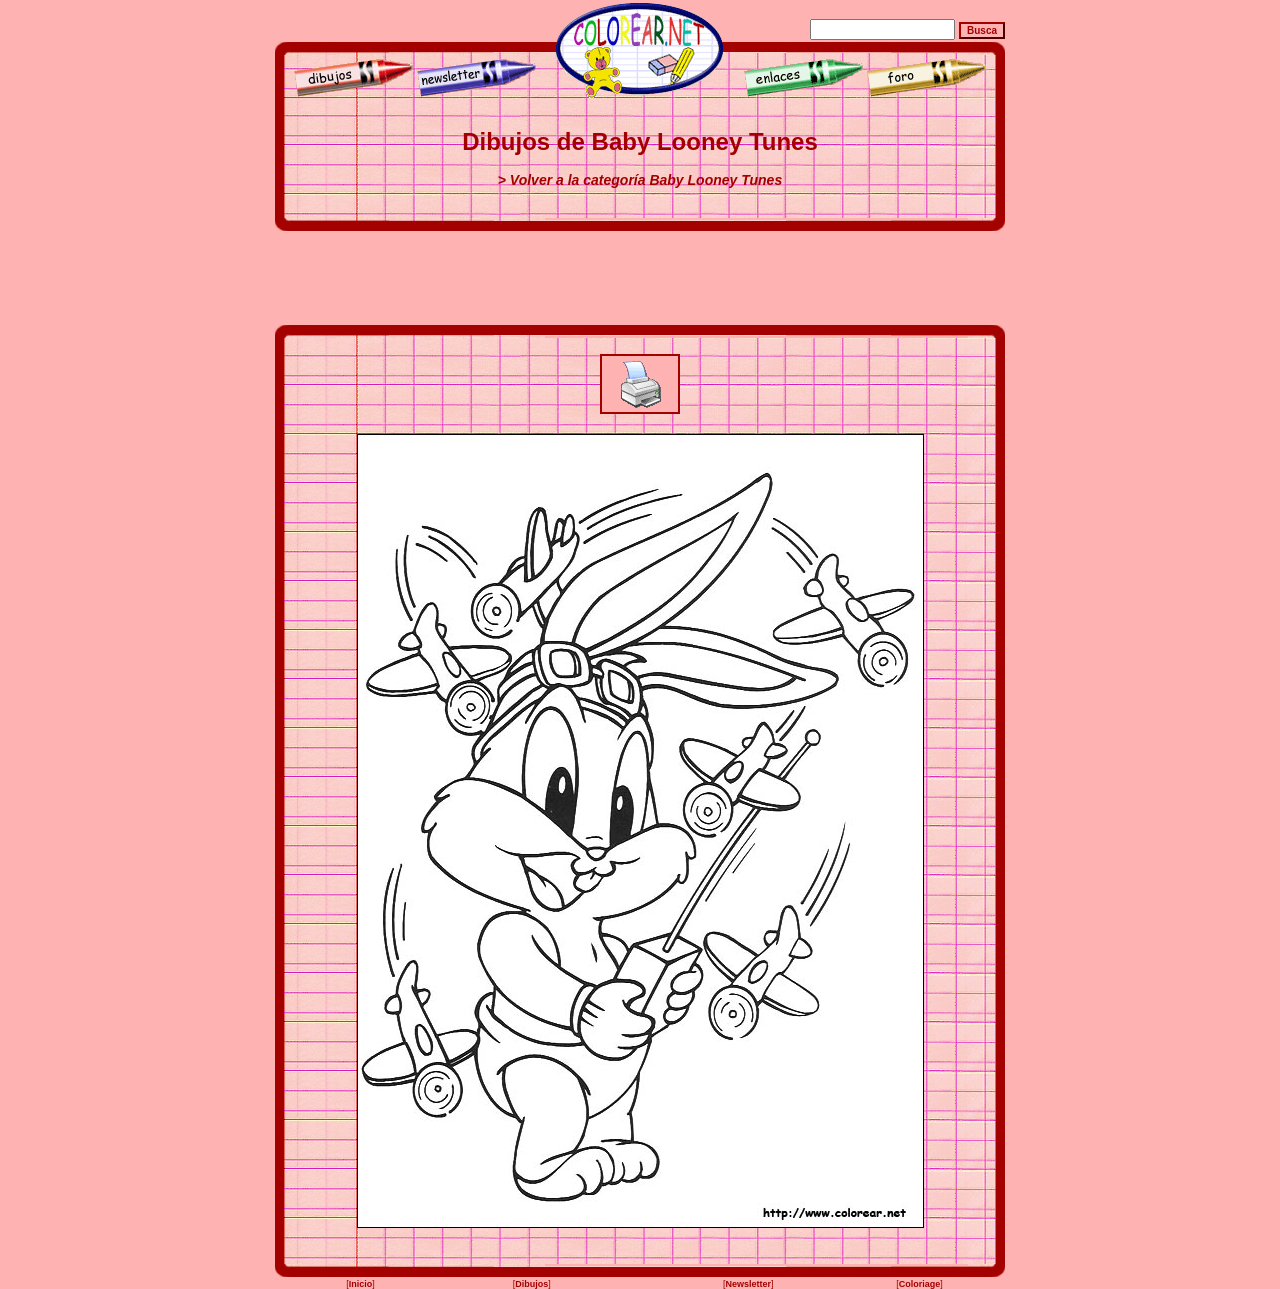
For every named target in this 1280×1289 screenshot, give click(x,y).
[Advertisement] (640, 278)
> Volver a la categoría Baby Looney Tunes (640, 180)
